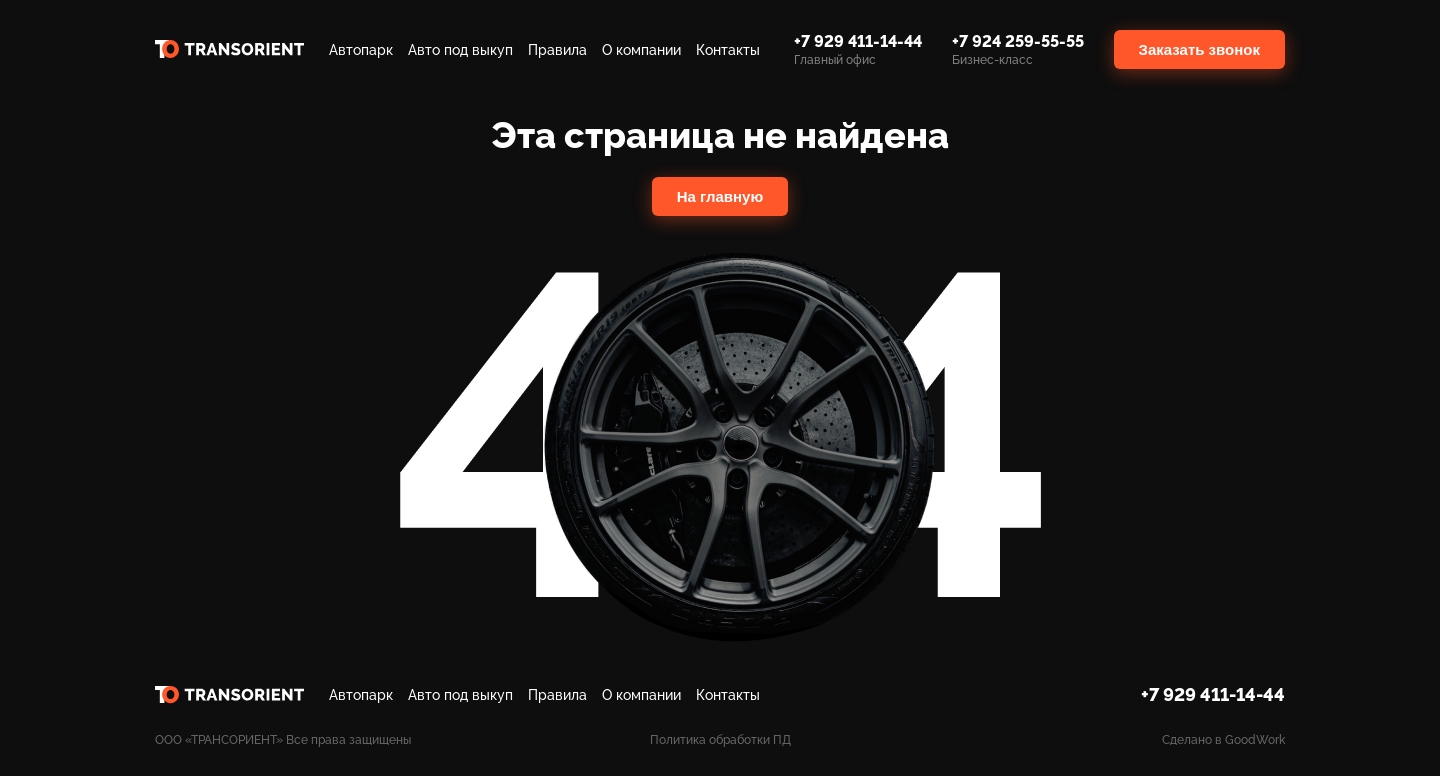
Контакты (728, 50)
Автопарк (361, 50)
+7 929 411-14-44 (1213, 694)
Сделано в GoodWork (1223, 740)
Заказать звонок (1199, 49)
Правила (557, 50)
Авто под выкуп (460, 50)
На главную (720, 196)
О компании (641, 50)
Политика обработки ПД (720, 740)
